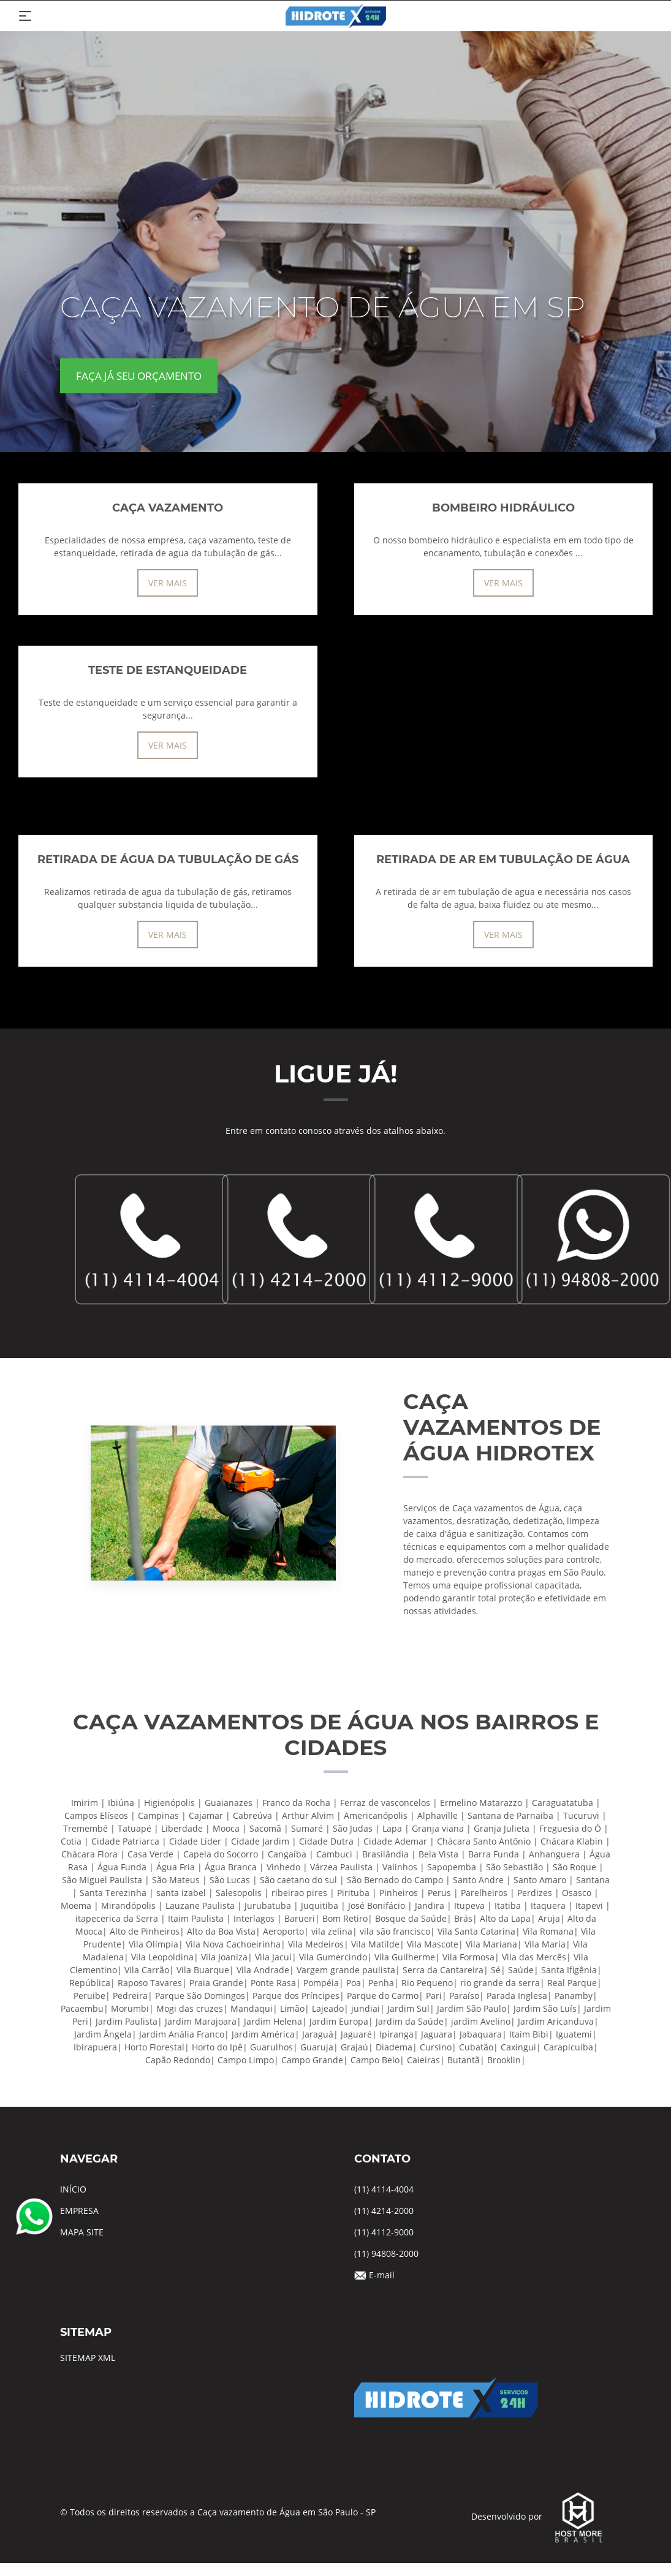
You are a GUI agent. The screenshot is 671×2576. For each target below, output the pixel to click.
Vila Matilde (375, 1944)
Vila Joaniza (224, 1957)
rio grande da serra (500, 1983)
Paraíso (464, 1995)
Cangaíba (287, 1854)
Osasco (576, 1892)
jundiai (365, 2008)
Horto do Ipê (217, 2047)
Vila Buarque (202, 1970)
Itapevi (589, 1905)
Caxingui (518, 2047)
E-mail (382, 2275)
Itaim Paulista (196, 1918)
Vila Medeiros (316, 1944)
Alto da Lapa (505, 1918)
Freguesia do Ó (570, 1828)
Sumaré (307, 1828)
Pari (434, 1995)
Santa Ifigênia (569, 1970)
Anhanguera (554, 1854)
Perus (439, 1892)
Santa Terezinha (113, 1892)
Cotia (71, 1841)
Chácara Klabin (571, 1841)
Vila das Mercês (534, 1957)
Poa (353, 1983)
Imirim (84, 1802)
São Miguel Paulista (102, 1880)
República (89, 1983)
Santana (593, 1880)
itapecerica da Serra (116, 1918)
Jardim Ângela (103, 2034)
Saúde (521, 1970)
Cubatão (476, 2047)
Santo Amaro (540, 1880)
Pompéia (321, 1983)
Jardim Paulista (126, 2021)
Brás (463, 1918)
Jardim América (263, 2034)
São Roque (574, 1867)
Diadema (394, 2047)
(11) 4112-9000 (384, 2232)
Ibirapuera (95, 2047)
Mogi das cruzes (189, 2008)
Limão (292, 2008)
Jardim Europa (338, 2021)
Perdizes (534, 1892)
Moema (76, 1905)
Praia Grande (216, 1983)
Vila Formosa (468, 1957)
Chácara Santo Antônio (484, 1841)
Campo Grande (312, 2060)
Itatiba (508, 1905)
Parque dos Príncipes (295, 1995)
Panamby (574, 1995)
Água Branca (231, 1867)
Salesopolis (239, 1892)
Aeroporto (283, 1931)
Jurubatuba (268, 1905)
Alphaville (437, 1815)
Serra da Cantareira (443, 1970)
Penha (381, 1983)
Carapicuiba (568, 2047)
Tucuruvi (581, 1815)
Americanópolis (376, 1815)
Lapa (392, 1828)
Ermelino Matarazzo (481, 1802)
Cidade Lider (195, 1841)
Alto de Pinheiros (145, 1931)
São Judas (353, 1828)
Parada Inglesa (517, 1995)
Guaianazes (228, 1802)
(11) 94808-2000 (386, 2253)
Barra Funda (493, 1854)
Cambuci (334, 1854)
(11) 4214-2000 (384, 2210)
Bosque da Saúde (411, 1918)
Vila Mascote (432, 1944)
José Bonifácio (376, 1905)
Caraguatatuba (562, 1802)
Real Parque (572, 1983)
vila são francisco (395, 1931)
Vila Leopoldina (162, 1957)
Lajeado (328, 2008)
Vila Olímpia (153, 1944)
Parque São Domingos (200, 1995)
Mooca (226, 1828)
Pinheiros (398, 1892)
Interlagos (254, 1918)
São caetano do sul (298, 1880)
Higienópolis (169, 1802)
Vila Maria (545, 1944)
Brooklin (504, 2060)
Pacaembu (82, 2008)
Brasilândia (385, 1854)
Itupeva (469, 1905)
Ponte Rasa (273, 1983)
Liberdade (182, 1828)
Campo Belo (375, 2060)
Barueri (299, 1918)
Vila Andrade (263, 1970)
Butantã (463, 2060)
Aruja (549, 1918)
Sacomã (265, 1828)
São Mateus (176, 1880)
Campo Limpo (246, 2060)
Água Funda (121, 1867)
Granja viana (438, 1828)
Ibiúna (121, 1802)
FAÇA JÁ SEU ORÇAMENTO (139, 376)
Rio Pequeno (427, 1983)
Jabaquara (481, 2034)
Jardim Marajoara (201, 2021)
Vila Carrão (146, 1970)
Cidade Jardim (260, 1841)
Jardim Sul (408, 2008)
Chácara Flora (89, 1854)
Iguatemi (574, 2034)
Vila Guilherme (404, 1957)
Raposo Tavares (150, 1983)
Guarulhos (271, 2047)
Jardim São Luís (545, 2008)
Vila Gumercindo (333, 1957)
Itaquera (548, 1905)
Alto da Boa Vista (221, 1931)
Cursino (436, 2047)
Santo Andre (478, 1880)
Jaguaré (356, 2034)
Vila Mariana (491, 1944)
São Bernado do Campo (395, 1880)
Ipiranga (396, 2034)
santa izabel (181, 1892)
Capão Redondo (177, 2060)
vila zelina (331, 1931)
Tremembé (85, 1828)
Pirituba (353, 1892)
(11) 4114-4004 (384, 2189)
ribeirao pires (299, 1892)
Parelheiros (484, 1892)
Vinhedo (283, 1867)
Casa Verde (150, 1854)
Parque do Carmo (383, 1995)
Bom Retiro (345, 1918)
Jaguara (436, 2034)
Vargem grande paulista (346, 1970)
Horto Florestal (154, 2047)
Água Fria (175, 1867)
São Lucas (230, 1880)
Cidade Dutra (326, 1841)
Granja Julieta (501, 1828)
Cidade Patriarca (125, 1841)
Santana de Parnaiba (510, 1815)
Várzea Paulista (341, 1867)
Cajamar (206, 1815)
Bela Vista (438, 1854)
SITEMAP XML (87, 2357)
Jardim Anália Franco (181, 2034)
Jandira (429, 1905)
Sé (496, 1970)
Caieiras (423, 2060)
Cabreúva (252, 1815)
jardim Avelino (480, 2021)
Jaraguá (317, 2034)
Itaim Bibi (528, 2034)
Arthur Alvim (308, 1815)
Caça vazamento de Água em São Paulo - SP (286, 2512)
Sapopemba (451, 1867)
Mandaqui (251, 2008)
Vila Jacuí (273, 1957)
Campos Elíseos (96, 1815)
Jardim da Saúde (410, 2021)
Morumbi (130, 2008)
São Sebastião (514, 1867)
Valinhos (399, 1867)
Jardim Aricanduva (556, 2021)
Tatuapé (134, 1828)
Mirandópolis (128, 1905)
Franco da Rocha (296, 1802)
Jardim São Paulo (471, 2008)
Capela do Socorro (220, 1854)
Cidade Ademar (395, 1841)
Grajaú (354, 2047)
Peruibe (89, 1995)
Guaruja (316, 2047)
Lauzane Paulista (200, 1905)
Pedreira (130, 1995)
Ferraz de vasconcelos (385, 1802)
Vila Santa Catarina (476, 1931)
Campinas (158, 1815)
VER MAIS (167, 583)
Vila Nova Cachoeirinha (233, 1944)
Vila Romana (548, 1931)
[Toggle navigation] (25, 16)
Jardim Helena (273, 2021)
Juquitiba (319, 1905)
